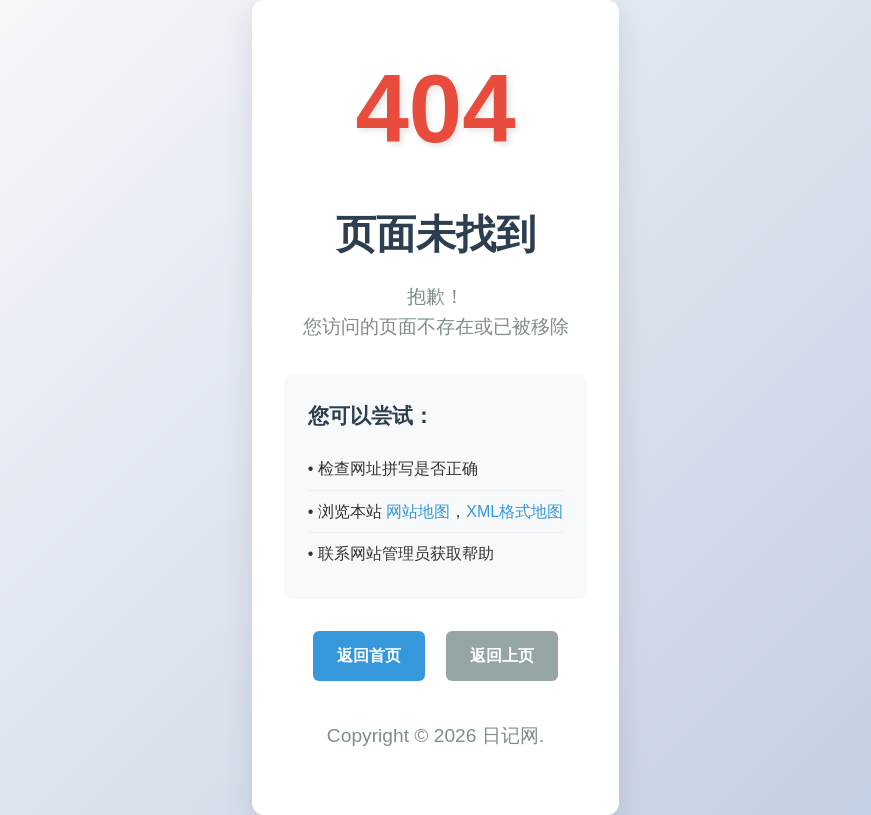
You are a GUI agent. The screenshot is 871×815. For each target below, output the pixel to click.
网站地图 (418, 511)
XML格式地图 (514, 511)
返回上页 (502, 655)
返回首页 (369, 655)
